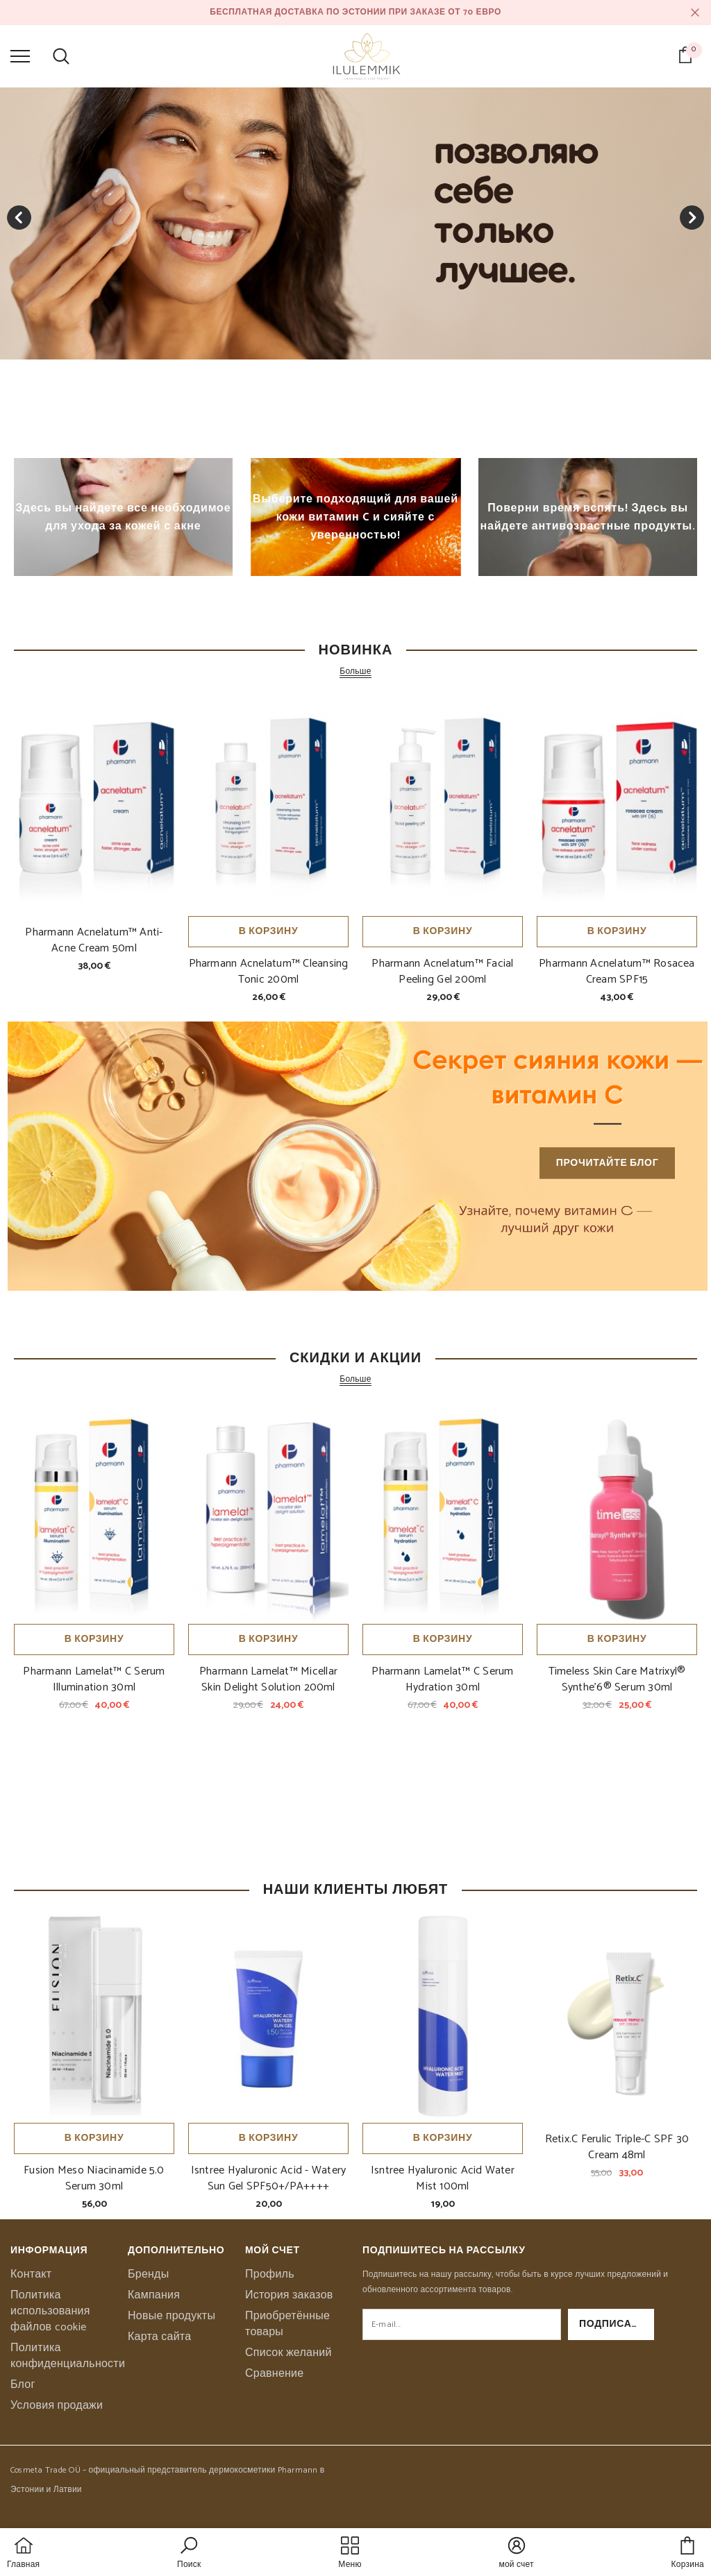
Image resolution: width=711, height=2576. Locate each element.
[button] (189, 2554)
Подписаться (616, 2324)
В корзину (269, 932)
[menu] (20, 55)
